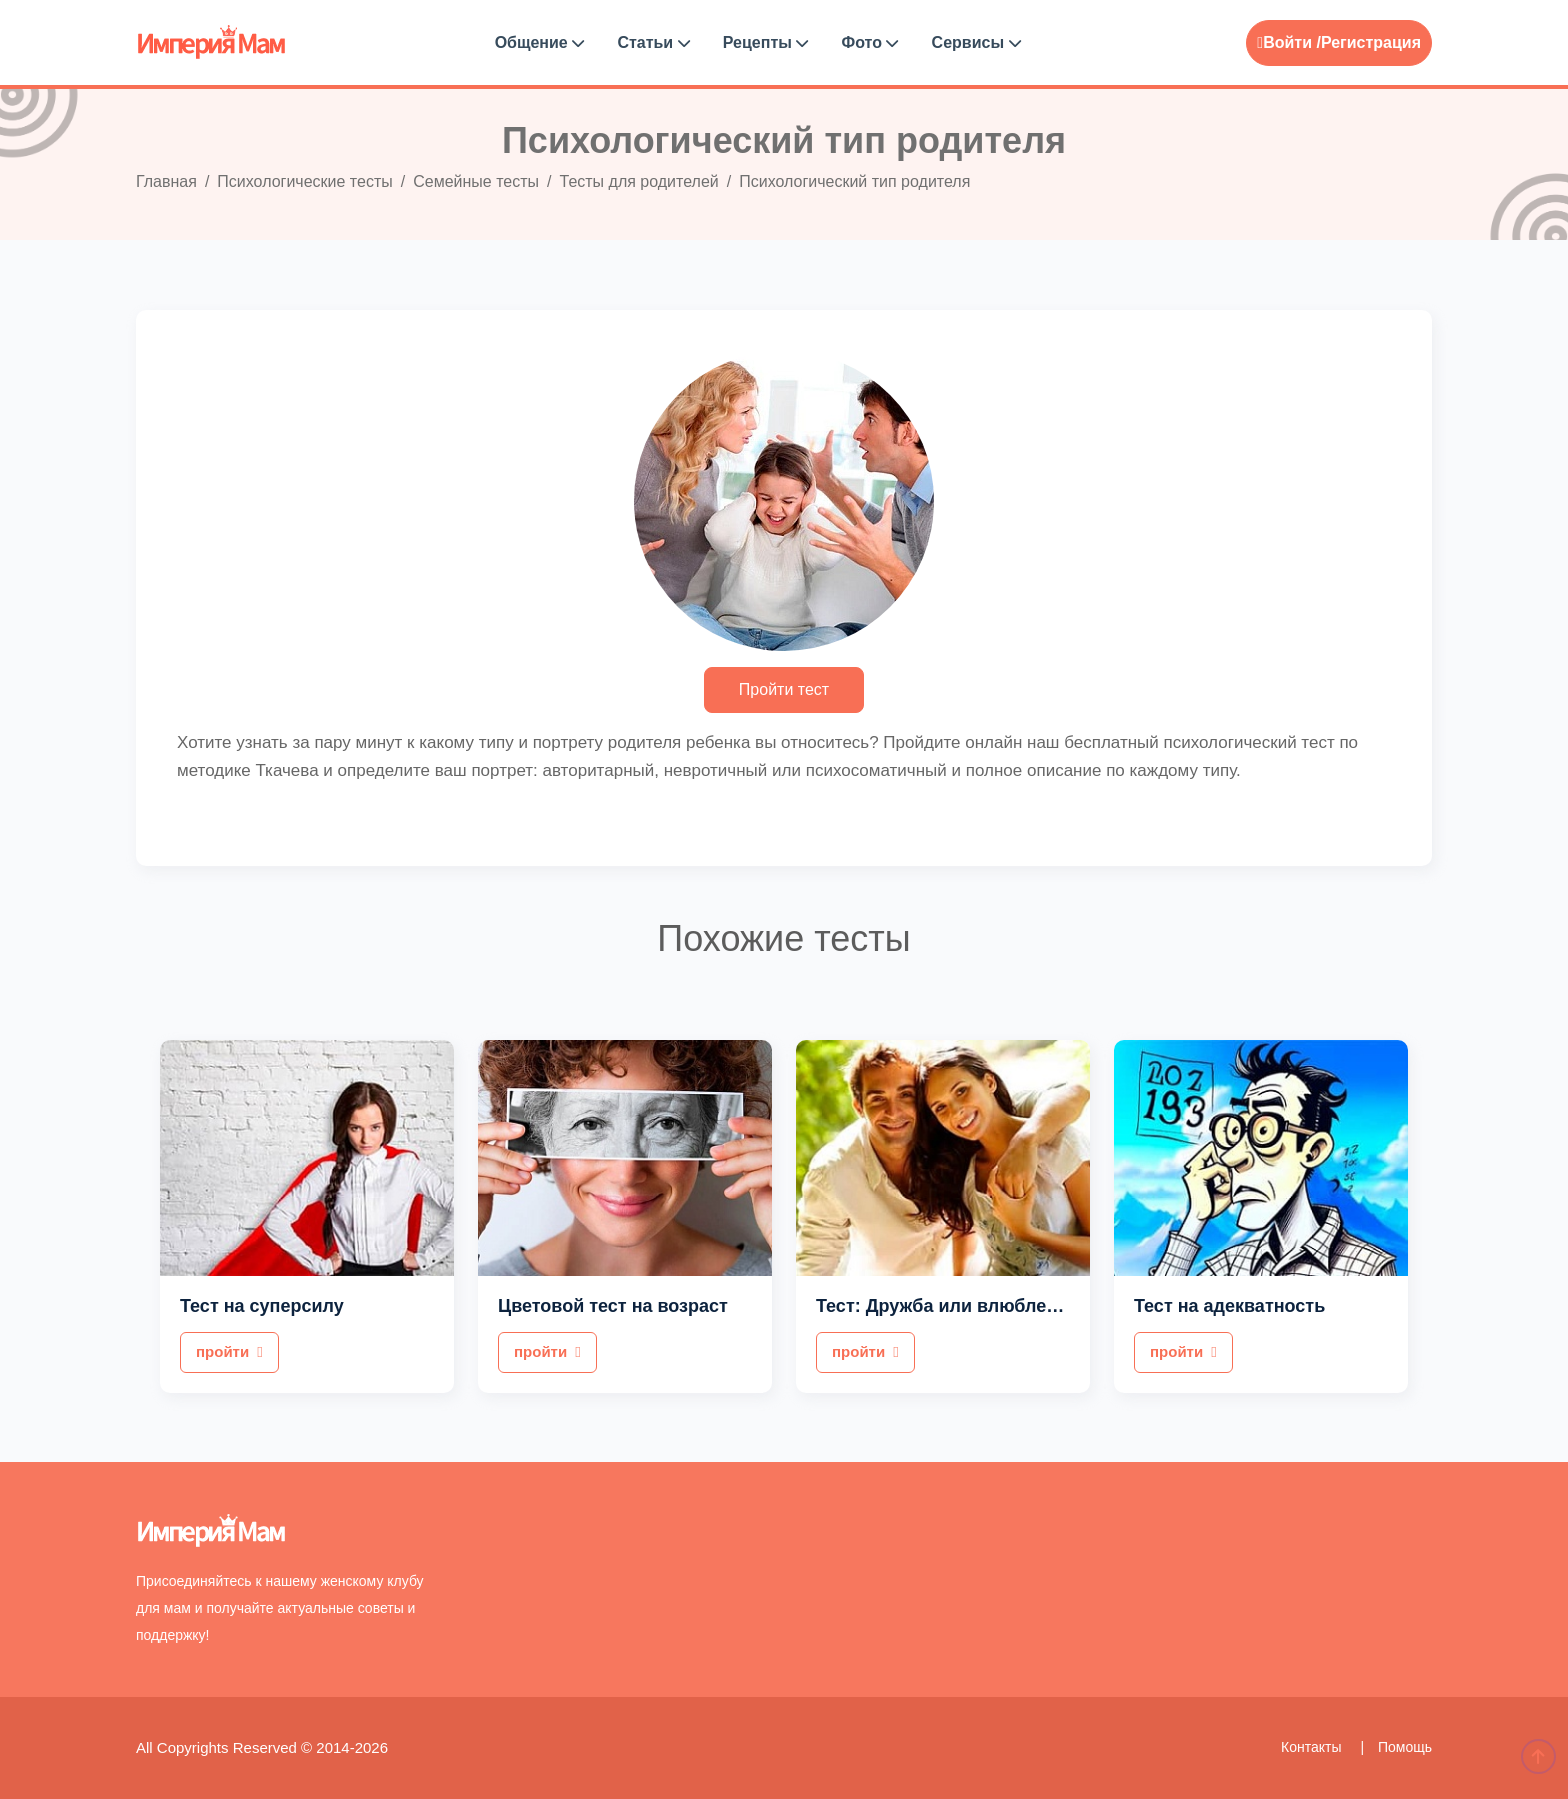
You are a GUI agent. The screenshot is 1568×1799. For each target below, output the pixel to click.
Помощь (1405, 1747)
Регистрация (1371, 42)
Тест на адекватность (1229, 1306)
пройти (229, 1351)
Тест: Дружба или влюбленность (962, 1306)
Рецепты (766, 42)
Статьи (653, 42)
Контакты (1313, 1747)
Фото (870, 42)
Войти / (1289, 42)
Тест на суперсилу (262, 1306)
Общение (540, 42)
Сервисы (976, 42)
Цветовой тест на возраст (613, 1306)
